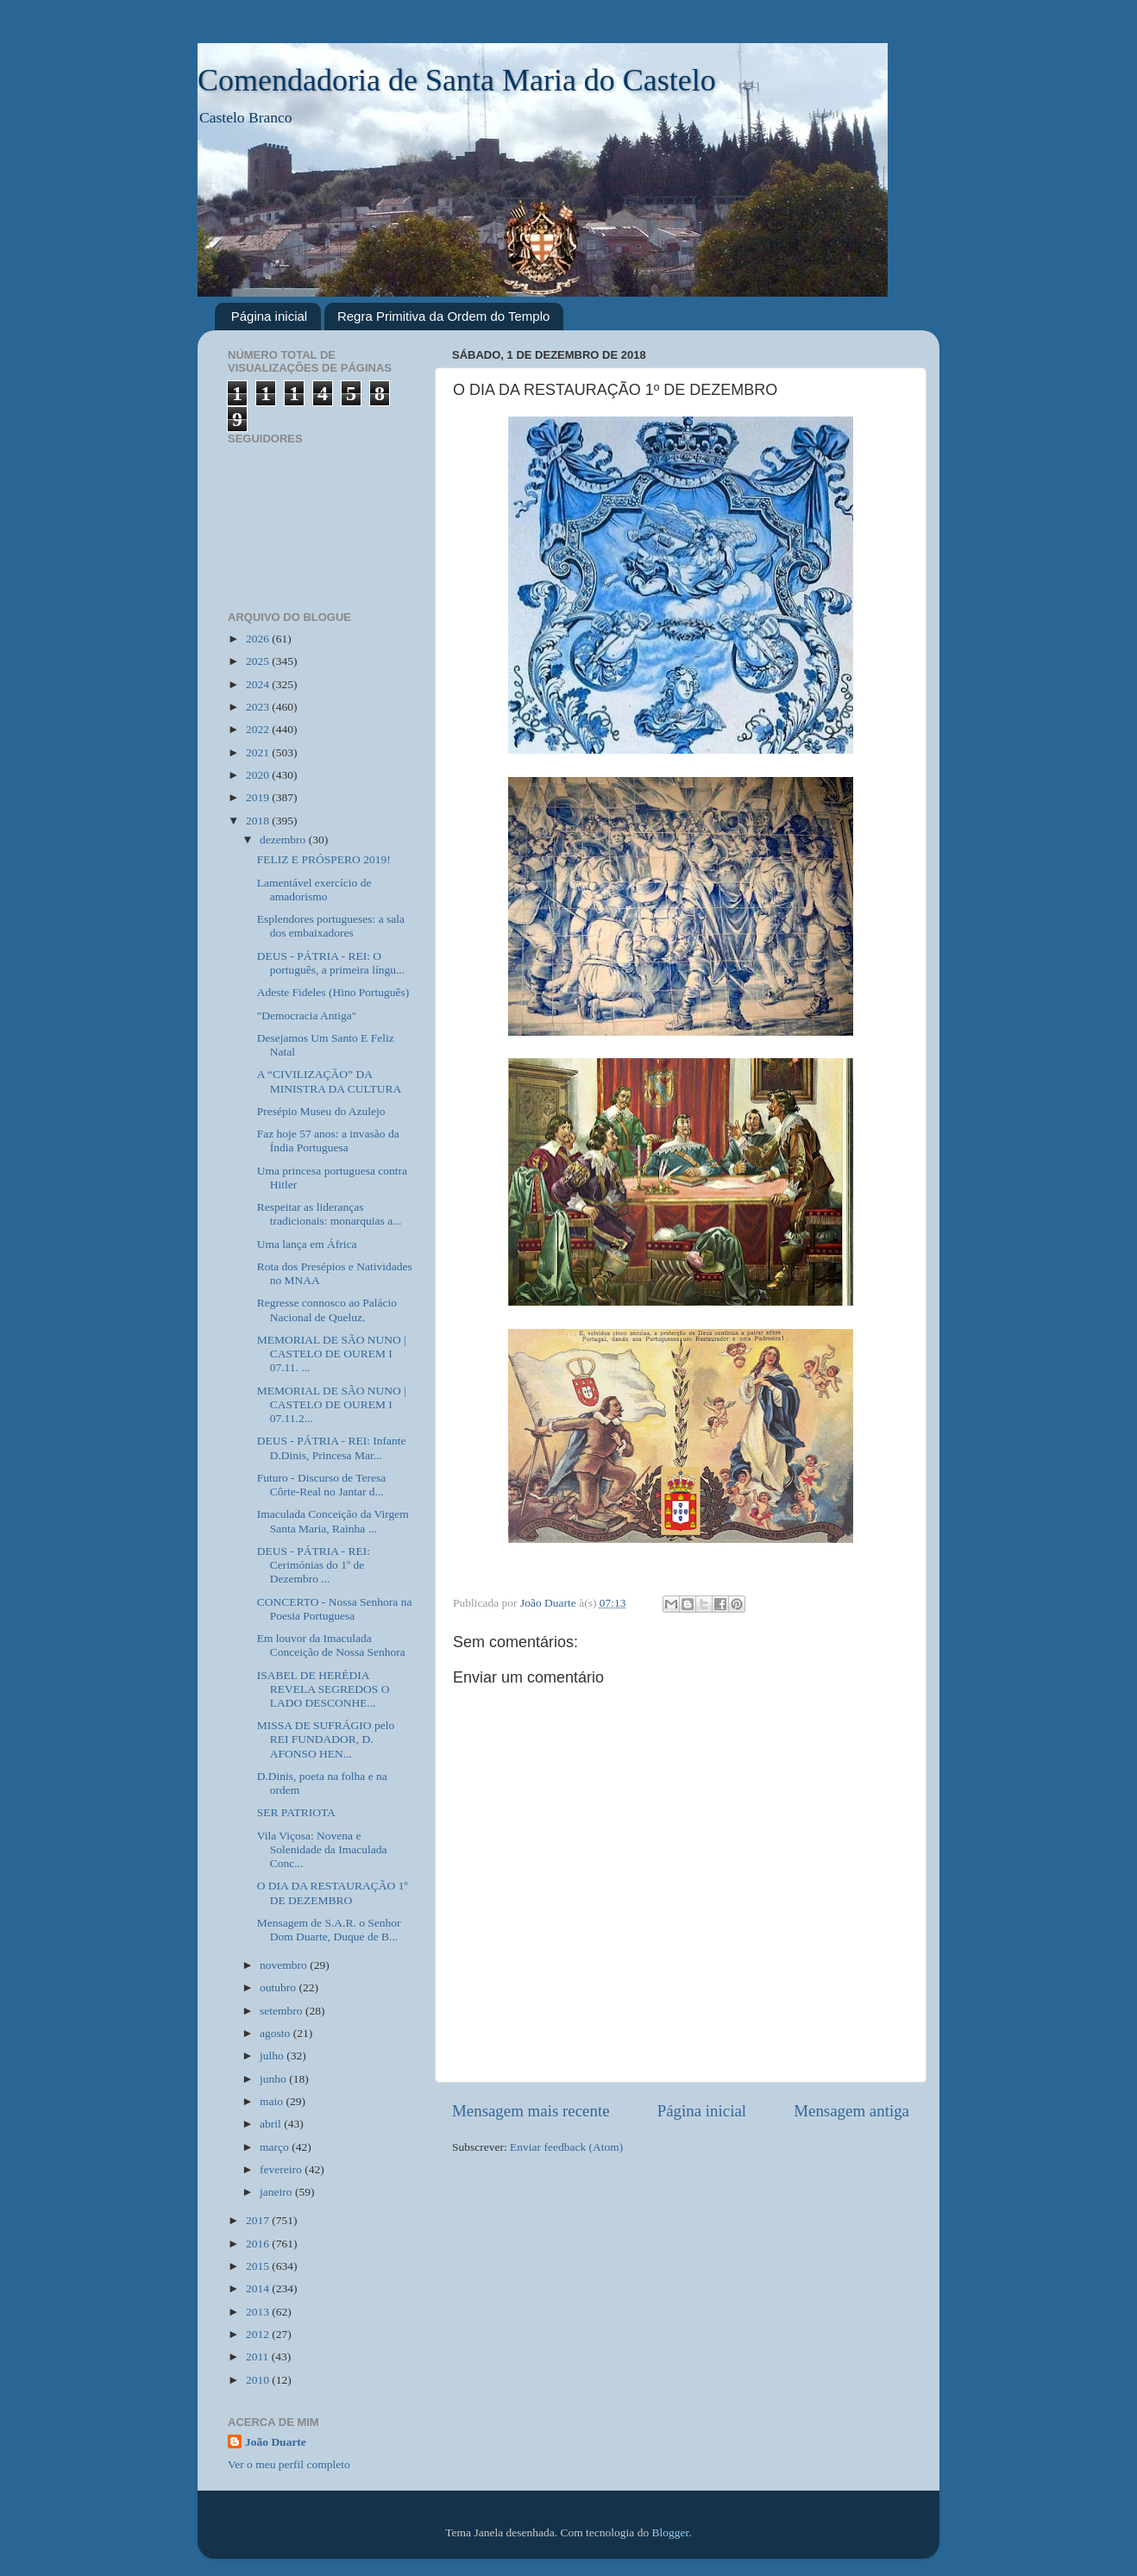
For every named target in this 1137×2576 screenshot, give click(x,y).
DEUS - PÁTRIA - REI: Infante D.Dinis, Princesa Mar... (331, 1447)
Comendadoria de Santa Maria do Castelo (457, 80)
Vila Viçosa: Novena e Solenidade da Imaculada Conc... (322, 1849)
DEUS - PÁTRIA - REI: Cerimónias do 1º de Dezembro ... (313, 1565)
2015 (259, 2265)
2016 (259, 2243)
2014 (259, 2288)
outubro (279, 1987)
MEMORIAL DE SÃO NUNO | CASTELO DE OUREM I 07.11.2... (331, 1404)
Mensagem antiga (851, 2111)
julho (273, 2055)
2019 (259, 797)
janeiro (277, 2191)
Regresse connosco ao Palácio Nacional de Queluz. (327, 1309)
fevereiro (282, 2169)
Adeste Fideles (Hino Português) (333, 992)
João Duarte (275, 2441)
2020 (259, 774)
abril (272, 2123)
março (276, 2146)
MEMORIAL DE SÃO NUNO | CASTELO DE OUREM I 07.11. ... (331, 1353)
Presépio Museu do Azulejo (321, 1111)
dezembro (284, 839)
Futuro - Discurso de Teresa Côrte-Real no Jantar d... (321, 1484)
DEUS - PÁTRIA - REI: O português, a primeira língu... (331, 963)
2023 (259, 706)
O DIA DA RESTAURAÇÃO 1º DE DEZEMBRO (332, 1892)
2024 (259, 684)
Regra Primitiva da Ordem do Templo (443, 316)
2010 (259, 2379)
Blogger (670, 2532)
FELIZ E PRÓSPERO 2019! (324, 859)
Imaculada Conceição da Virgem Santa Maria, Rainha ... (333, 1520)
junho (274, 2078)
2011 (259, 2356)
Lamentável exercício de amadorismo (314, 889)
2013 (259, 2311)
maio (273, 2101)
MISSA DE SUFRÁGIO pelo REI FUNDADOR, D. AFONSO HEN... (325, 1739)
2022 (259, 729)
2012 (259, 2334)
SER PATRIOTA (296, 1812)
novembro (285, 1965)
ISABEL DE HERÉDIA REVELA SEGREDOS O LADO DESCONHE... (323, 1689)
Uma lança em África (307, 1244)
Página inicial (269, 316)
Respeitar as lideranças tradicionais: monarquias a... (329, 1213)
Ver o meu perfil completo (289, 2464)
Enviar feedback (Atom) (566, 2146)
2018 (259, 820)
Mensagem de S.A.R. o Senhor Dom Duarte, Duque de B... (329, 1929)
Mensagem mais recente (531, 2111)
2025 (259, 661)
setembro (282, 2010)
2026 (259, 638)
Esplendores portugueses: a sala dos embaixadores (331, 925)
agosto (276, 2033)
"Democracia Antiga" (307, 1015)
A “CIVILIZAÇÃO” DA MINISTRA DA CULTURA (329, 1081)
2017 (259, 2220)
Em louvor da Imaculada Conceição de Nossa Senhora (331, 1645)
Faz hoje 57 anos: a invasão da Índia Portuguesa (328, 1140)
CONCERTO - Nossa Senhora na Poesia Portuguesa (334, 1608)
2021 (259, 752)
